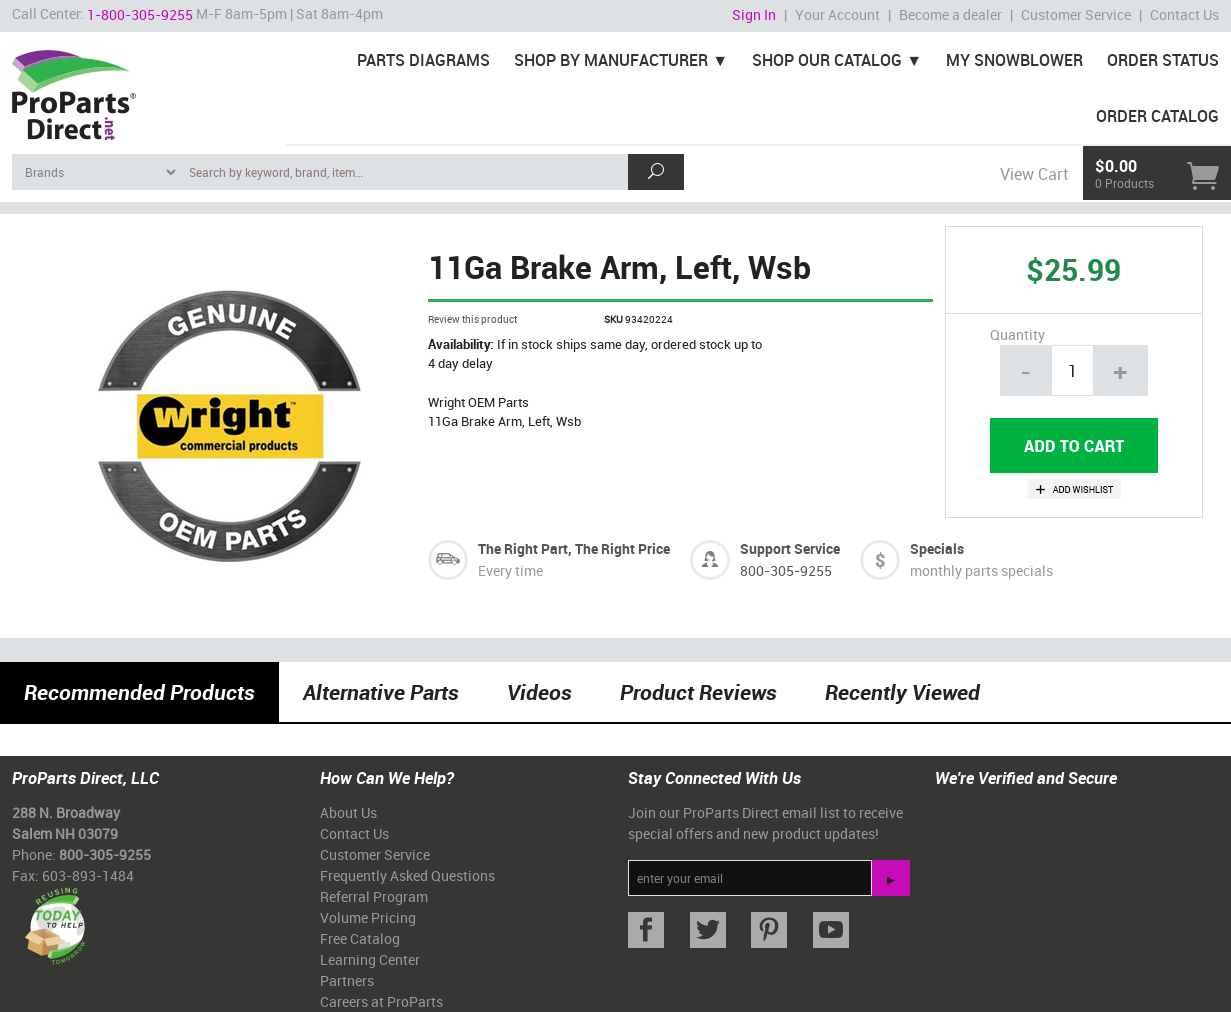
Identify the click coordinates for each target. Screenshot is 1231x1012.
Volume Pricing (368, 917)
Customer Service (1076, 14)
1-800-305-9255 (140, 14)
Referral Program (374, 896)
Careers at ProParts (381, 1001)
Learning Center (370, 959)
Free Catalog (360, 938)
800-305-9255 (786, 570)
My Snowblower (1014, 60)
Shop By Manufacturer (611, 60)
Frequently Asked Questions (407, 875)
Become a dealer (950, 14)
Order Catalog (1157, 116)
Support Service (790, 548)
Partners (347, 980)
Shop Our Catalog (827, 60)
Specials (937, 548)
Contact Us (1184, 14)
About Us (348, 812)
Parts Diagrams (423, 60)
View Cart (1034, 174)
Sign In (754, 14)
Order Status (1163, 60)
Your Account (837, 14)
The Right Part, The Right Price (574, 548)
